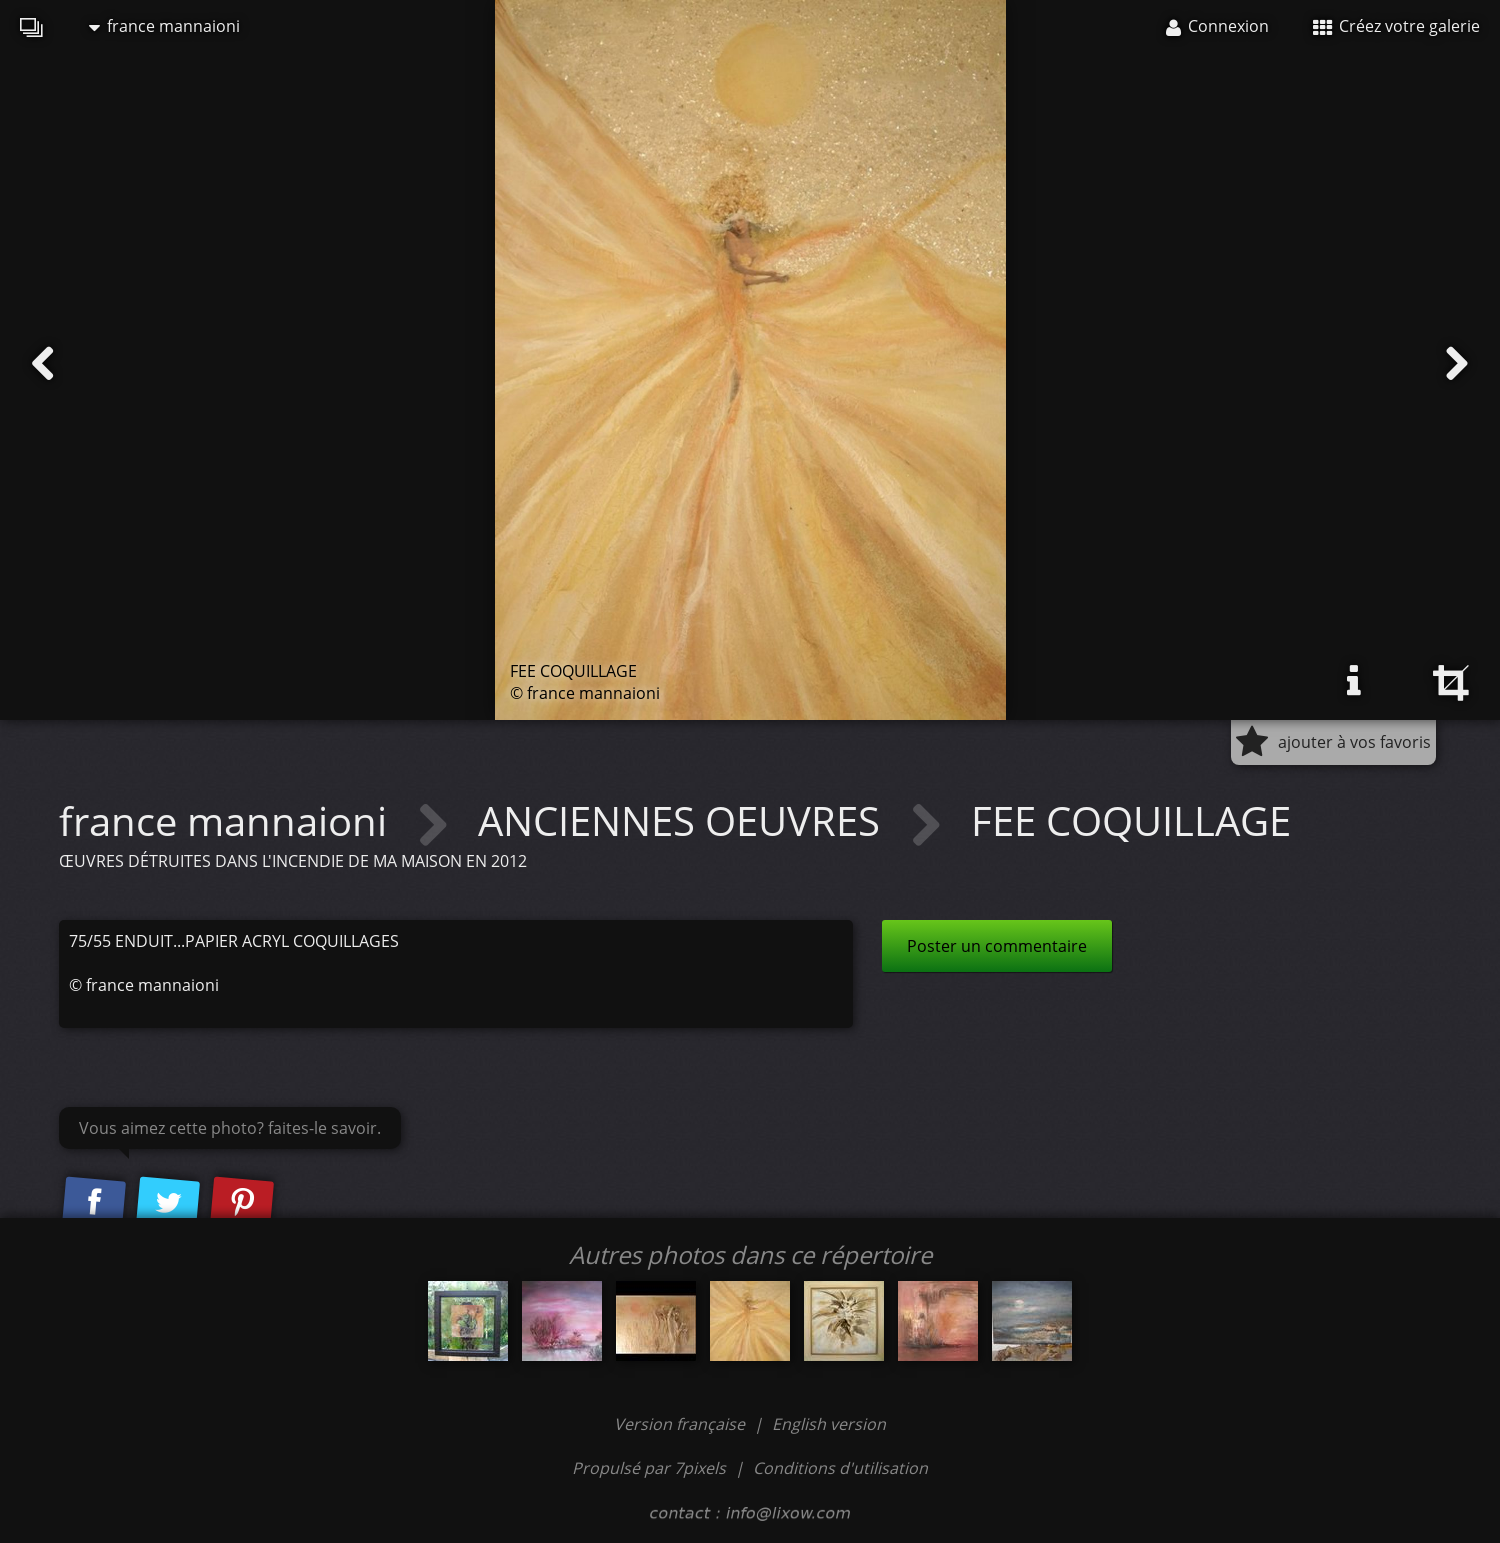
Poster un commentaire (997, 946)
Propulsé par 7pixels (649, 1468)
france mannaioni (164, 26)
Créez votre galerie (1396, 26)
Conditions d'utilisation (840, 1468)
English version (829, 1424)
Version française (681, 1424)
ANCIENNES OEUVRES (684, 820)
